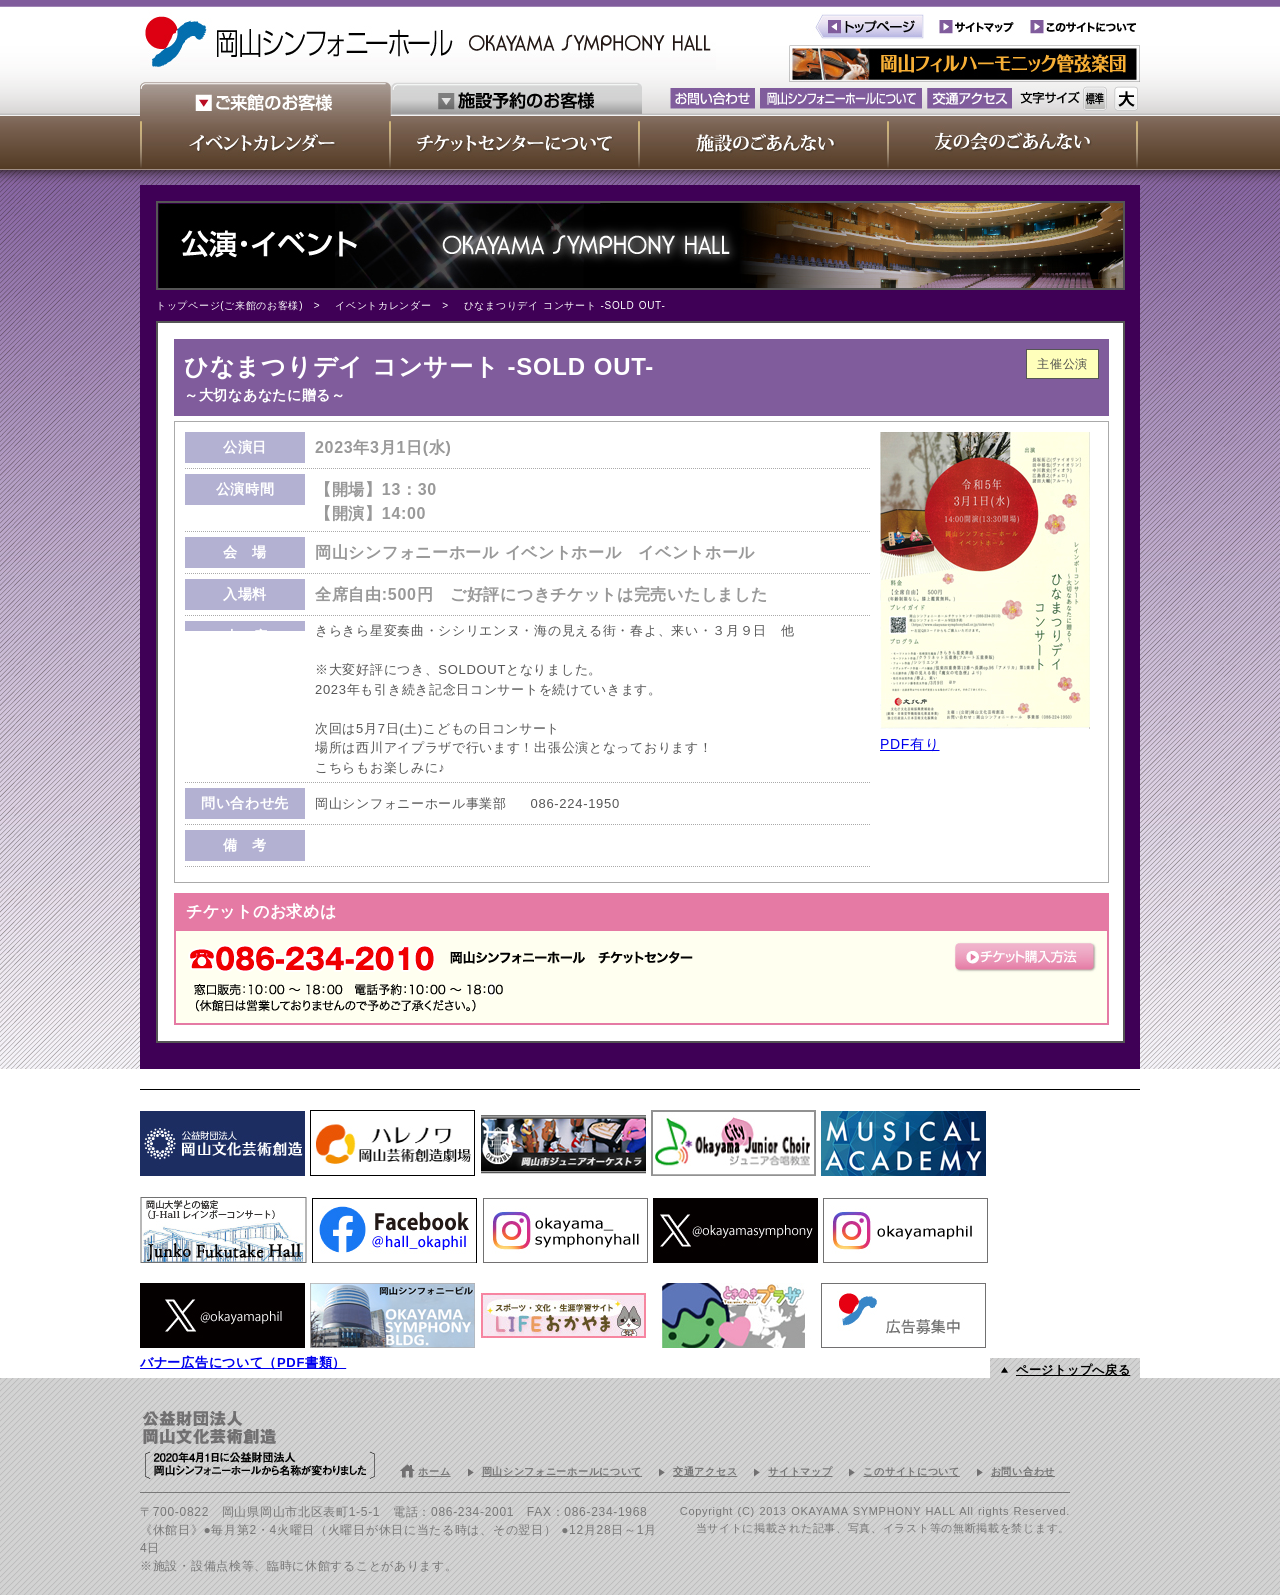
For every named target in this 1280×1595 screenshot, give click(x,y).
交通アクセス (705, 1471)
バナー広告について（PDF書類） (243, 1362)
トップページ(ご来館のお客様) (229, 305)
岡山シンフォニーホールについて (562, 1471)
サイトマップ (800, 1471)
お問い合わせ (1023, 1471)
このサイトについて (911, 1471)
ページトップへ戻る (1073, 1370)
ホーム (434, 1471)
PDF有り (910, 744)
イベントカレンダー (383, 305)
